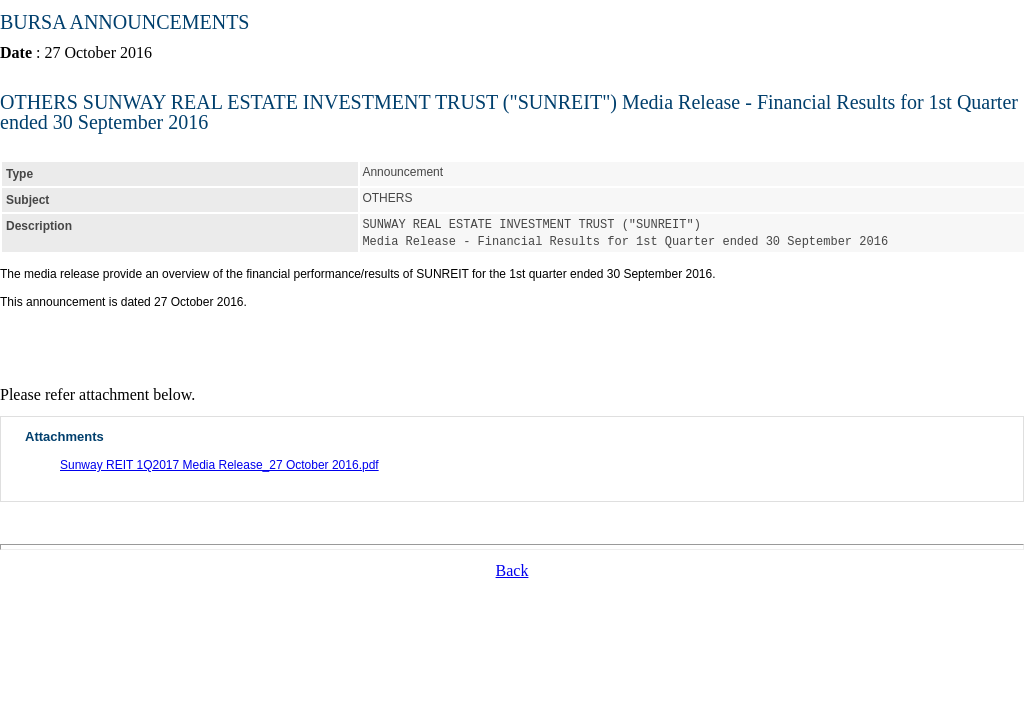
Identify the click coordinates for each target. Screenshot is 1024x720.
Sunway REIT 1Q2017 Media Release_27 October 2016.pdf (219, 463)
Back (512, 568)
